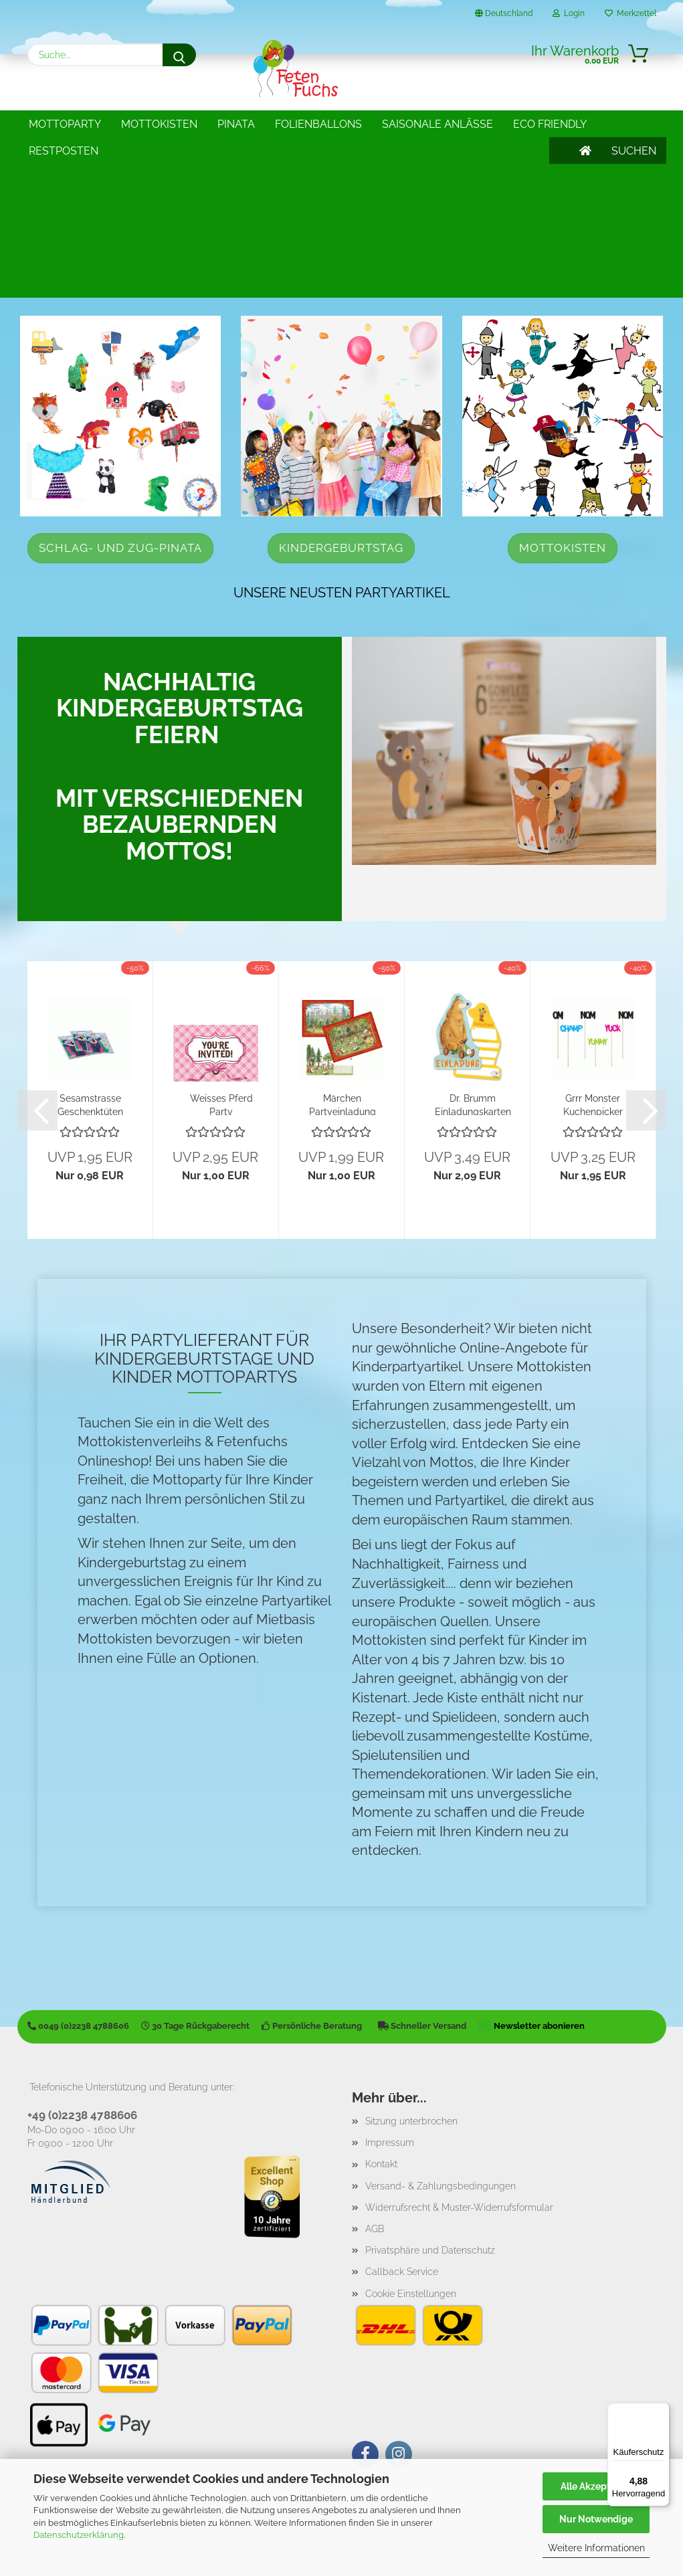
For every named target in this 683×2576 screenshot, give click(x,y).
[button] (37, 1110)
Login (569, 13)
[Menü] (662, 2411)
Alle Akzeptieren (596, 2486)
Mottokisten (159, 124)
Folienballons (318, 124)
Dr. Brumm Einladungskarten (473, 1104)
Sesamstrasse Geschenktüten (90, 1104)
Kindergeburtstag (341, 548)
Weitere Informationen (596, 2548)
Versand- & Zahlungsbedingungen (440, 2186)
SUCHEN (633, 124)
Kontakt (381, 2164)
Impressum (389, 2142)
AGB (374, 2228)
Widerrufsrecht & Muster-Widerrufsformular (459, 2207)
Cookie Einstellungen (410, 2293)
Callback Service (401, 2271)
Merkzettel (630, 13)
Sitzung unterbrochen (411, 2121)
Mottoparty (65, 124)
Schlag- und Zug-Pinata (120, 548)
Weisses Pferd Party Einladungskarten (221, 1104)
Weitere (405, 124)
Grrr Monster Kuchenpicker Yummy (593, 1104)
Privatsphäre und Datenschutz (430, 2250)
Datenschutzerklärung (78, 2535)
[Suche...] (179, 54)
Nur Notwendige (596, 2519)
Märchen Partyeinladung (342, 1104)
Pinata (236, 124)
